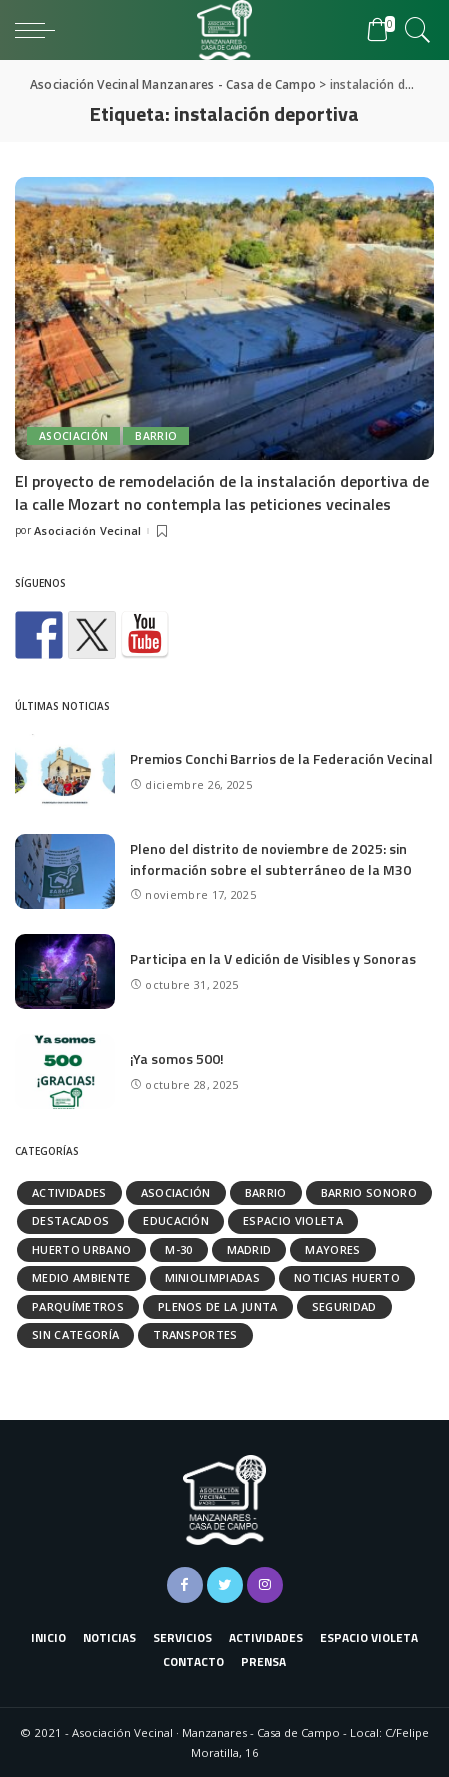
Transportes (195, 1334)
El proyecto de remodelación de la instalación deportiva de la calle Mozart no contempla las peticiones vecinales (222, 492)
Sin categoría (75, 1334)
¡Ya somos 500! (177, 1058)
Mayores (332, 1249)
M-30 (178, 1249)
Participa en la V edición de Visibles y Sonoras (273, 958)
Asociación (73, 436)
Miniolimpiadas (213, 1277)
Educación (176, 1220)
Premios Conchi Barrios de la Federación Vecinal (281, 758)
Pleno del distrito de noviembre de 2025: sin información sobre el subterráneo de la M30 (270, 859)
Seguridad (344, 1306)
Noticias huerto (347, 1277)
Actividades (69, 1192)
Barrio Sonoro (369, 1192)
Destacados (70, 1220)
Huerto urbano (81, 1249)
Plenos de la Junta (218, 1306)
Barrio (156, 436)
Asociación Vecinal (88, 530)
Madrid (249, 1249)
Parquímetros (78, 1306)
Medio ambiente (81, 1277)
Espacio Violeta (293, 1220)
